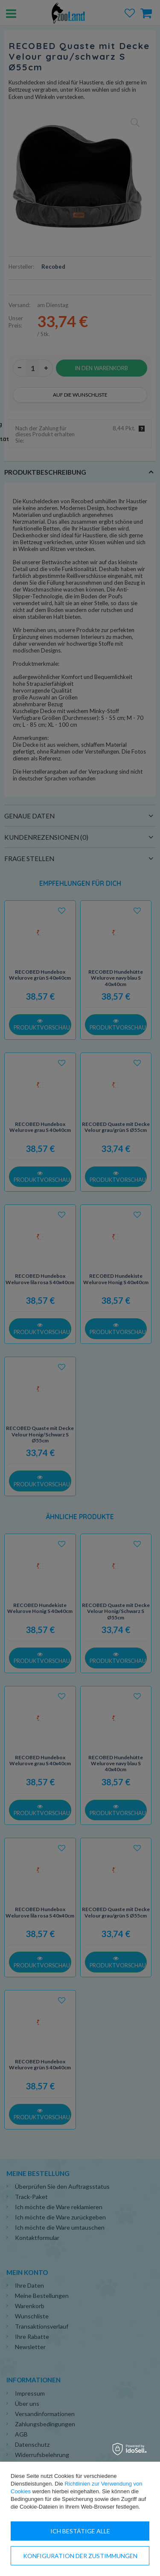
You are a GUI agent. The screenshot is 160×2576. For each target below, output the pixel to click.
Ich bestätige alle (80, 2531)
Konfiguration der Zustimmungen (80, 2555)
